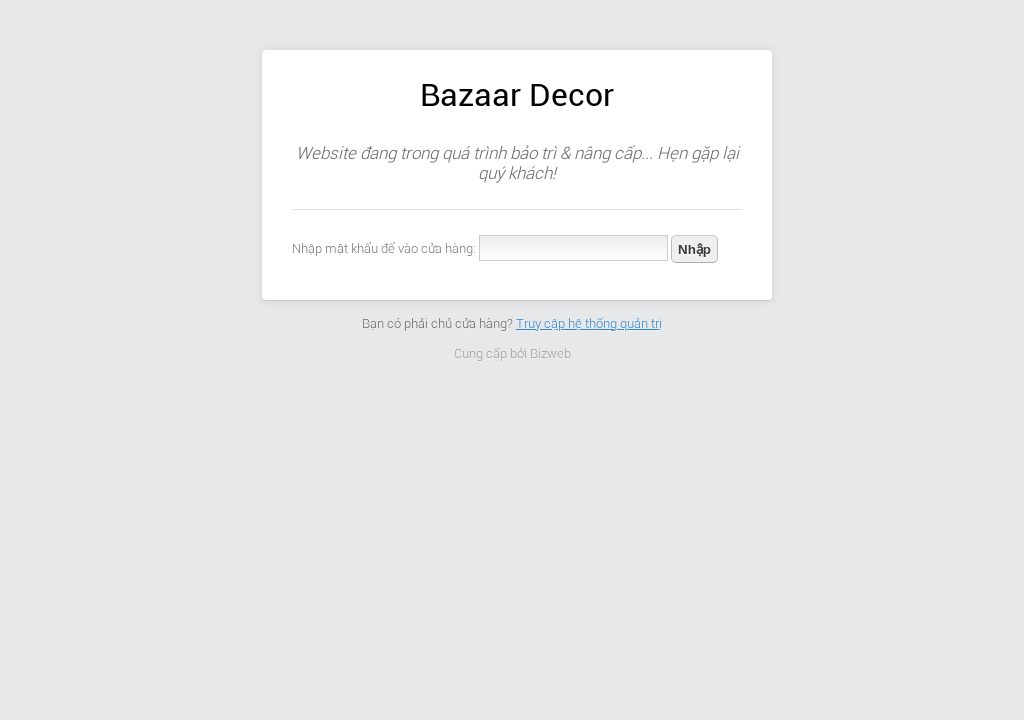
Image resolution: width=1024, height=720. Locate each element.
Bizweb (550, 353)
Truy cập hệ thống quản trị (589, 323)
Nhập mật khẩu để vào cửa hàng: (384, 248)
